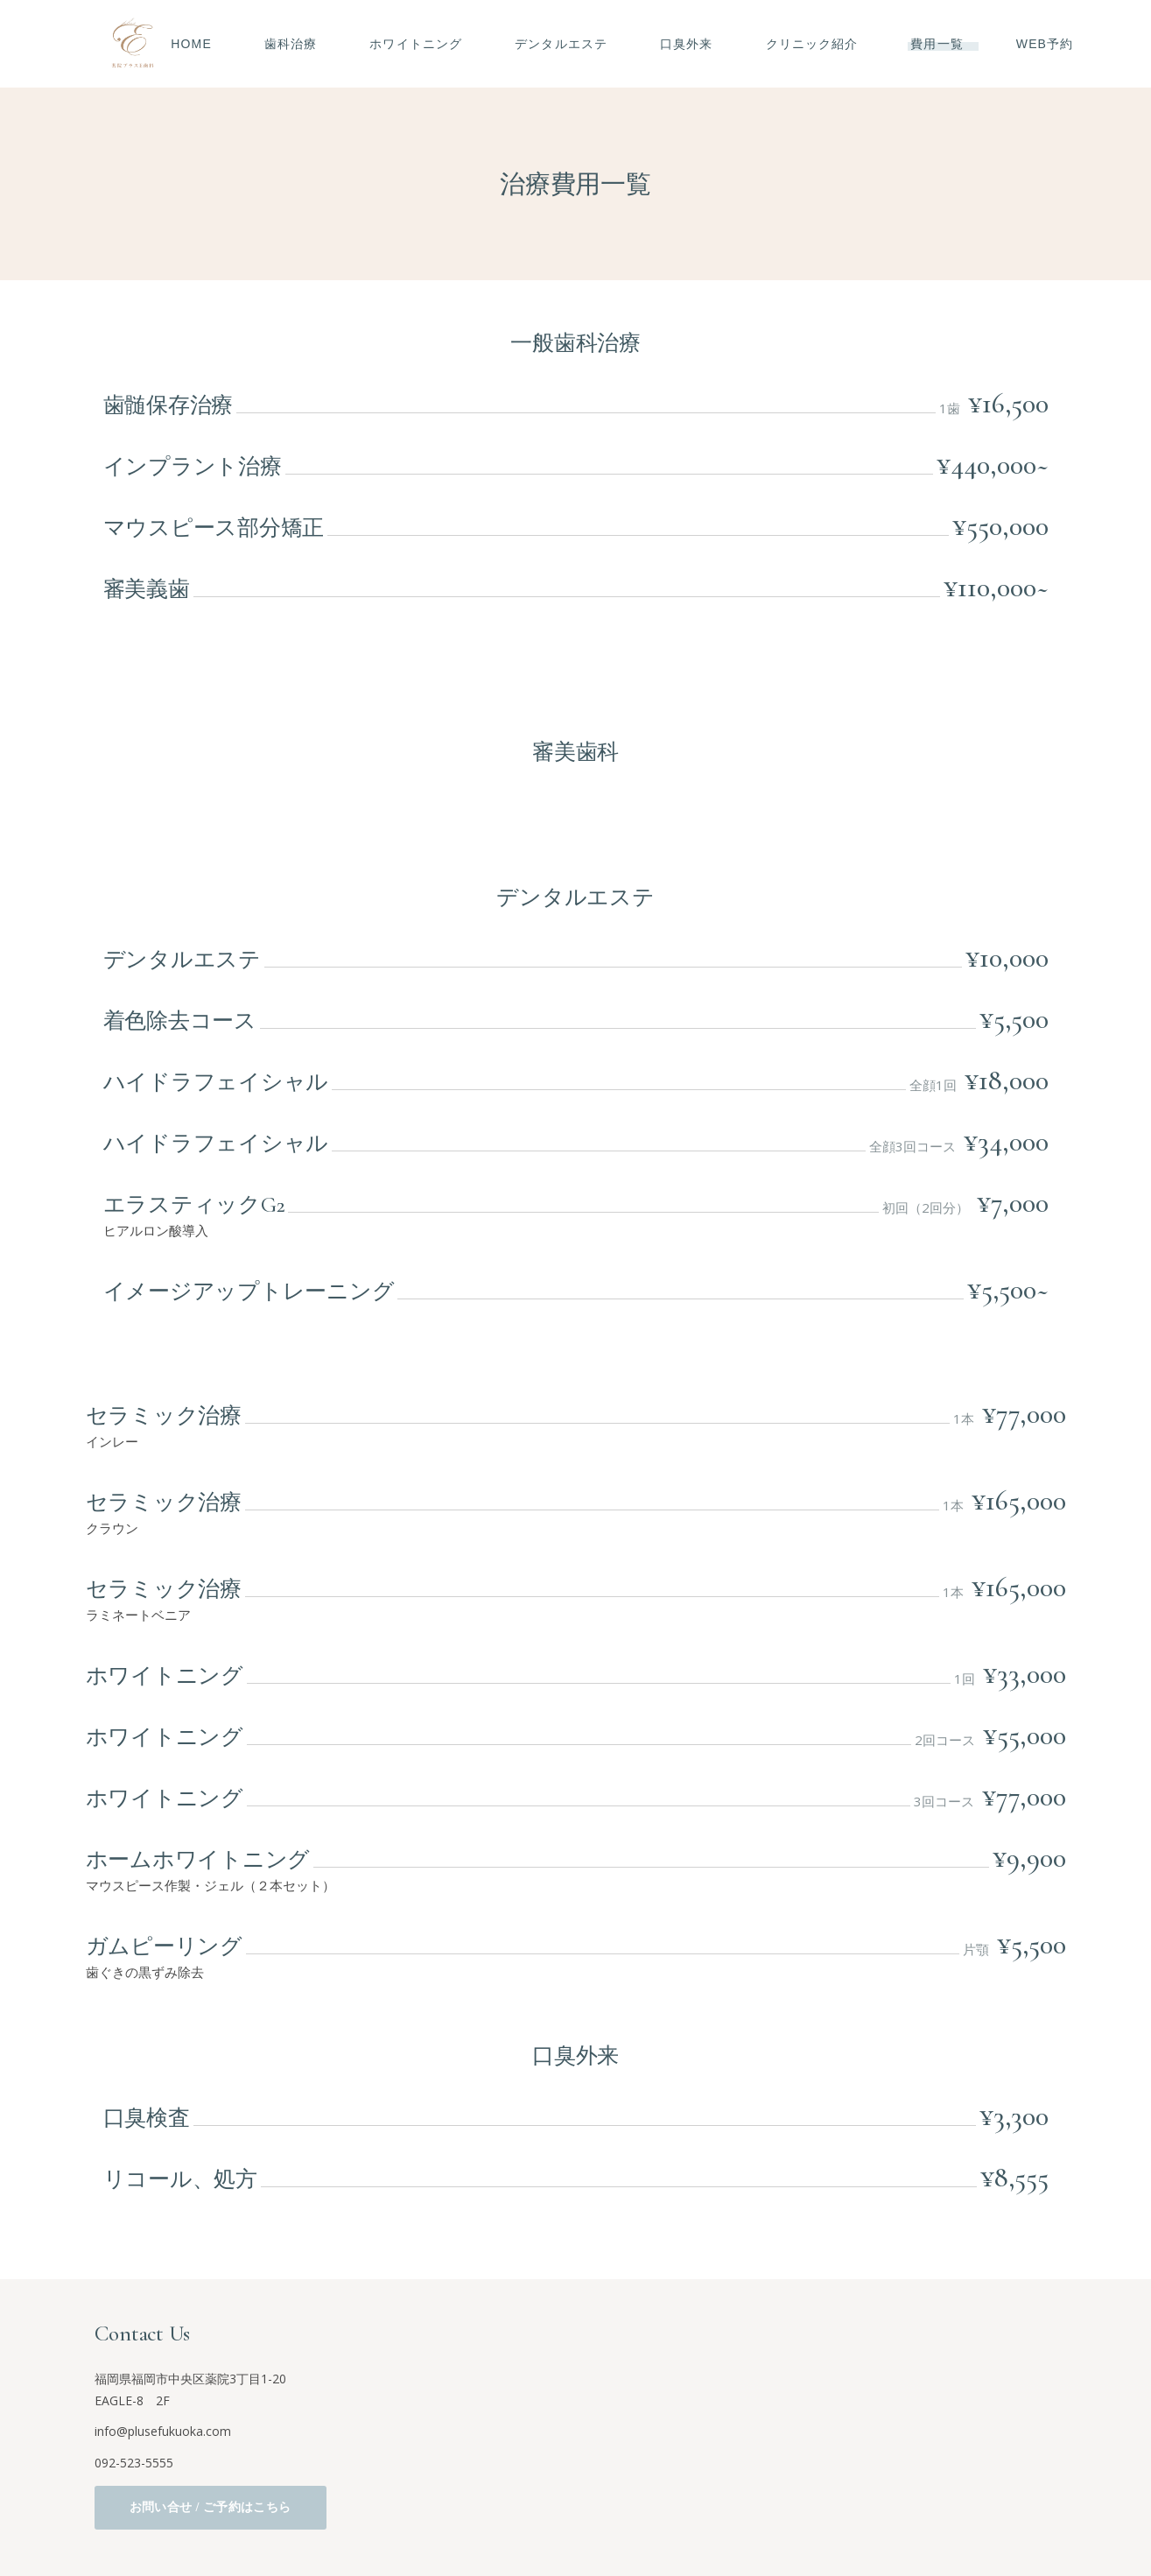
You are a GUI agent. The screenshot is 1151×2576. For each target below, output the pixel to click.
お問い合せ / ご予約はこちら (210, 2507)
